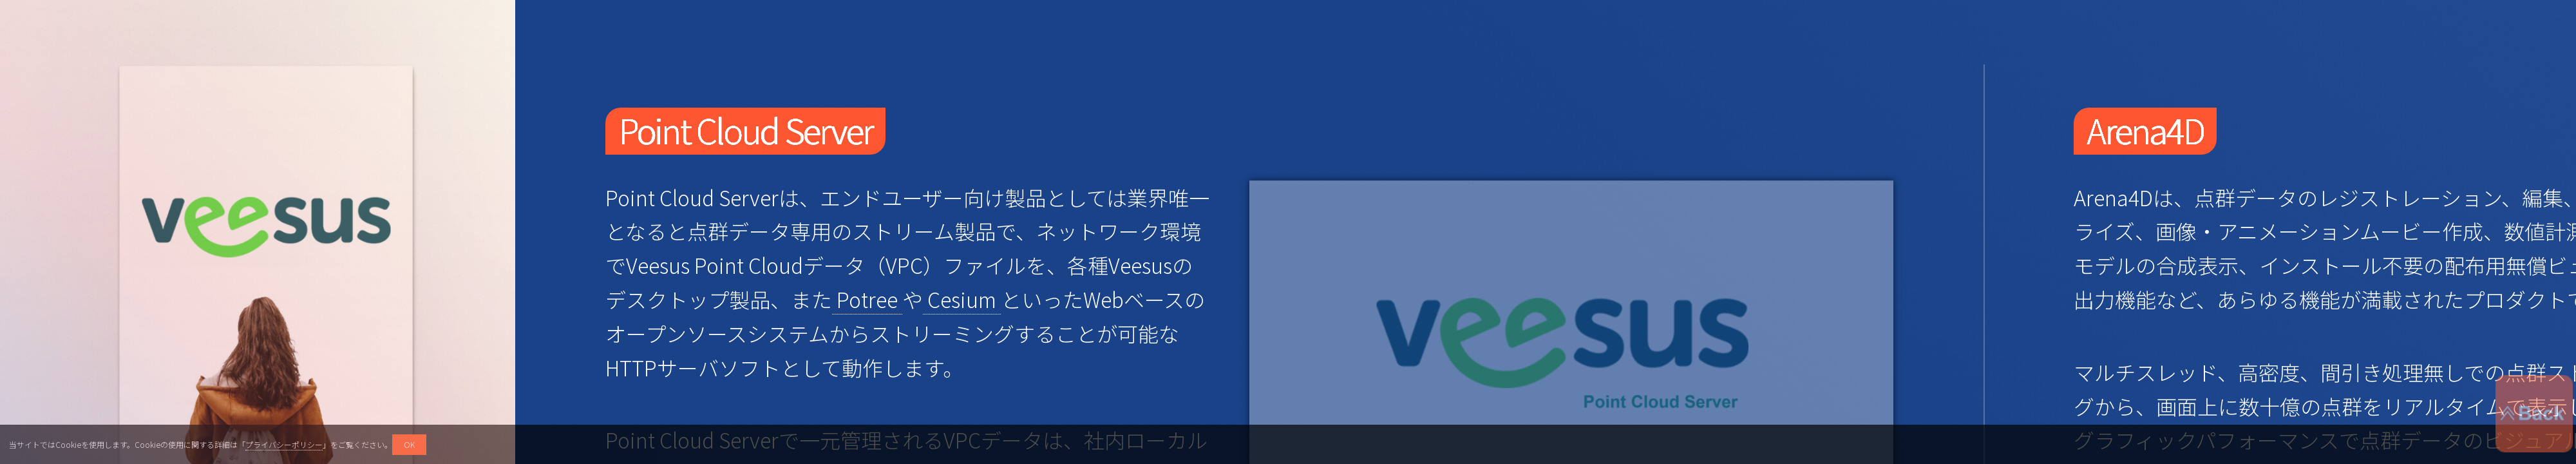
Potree (868, 299)
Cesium (963, 299)
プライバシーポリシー (284, 444)
